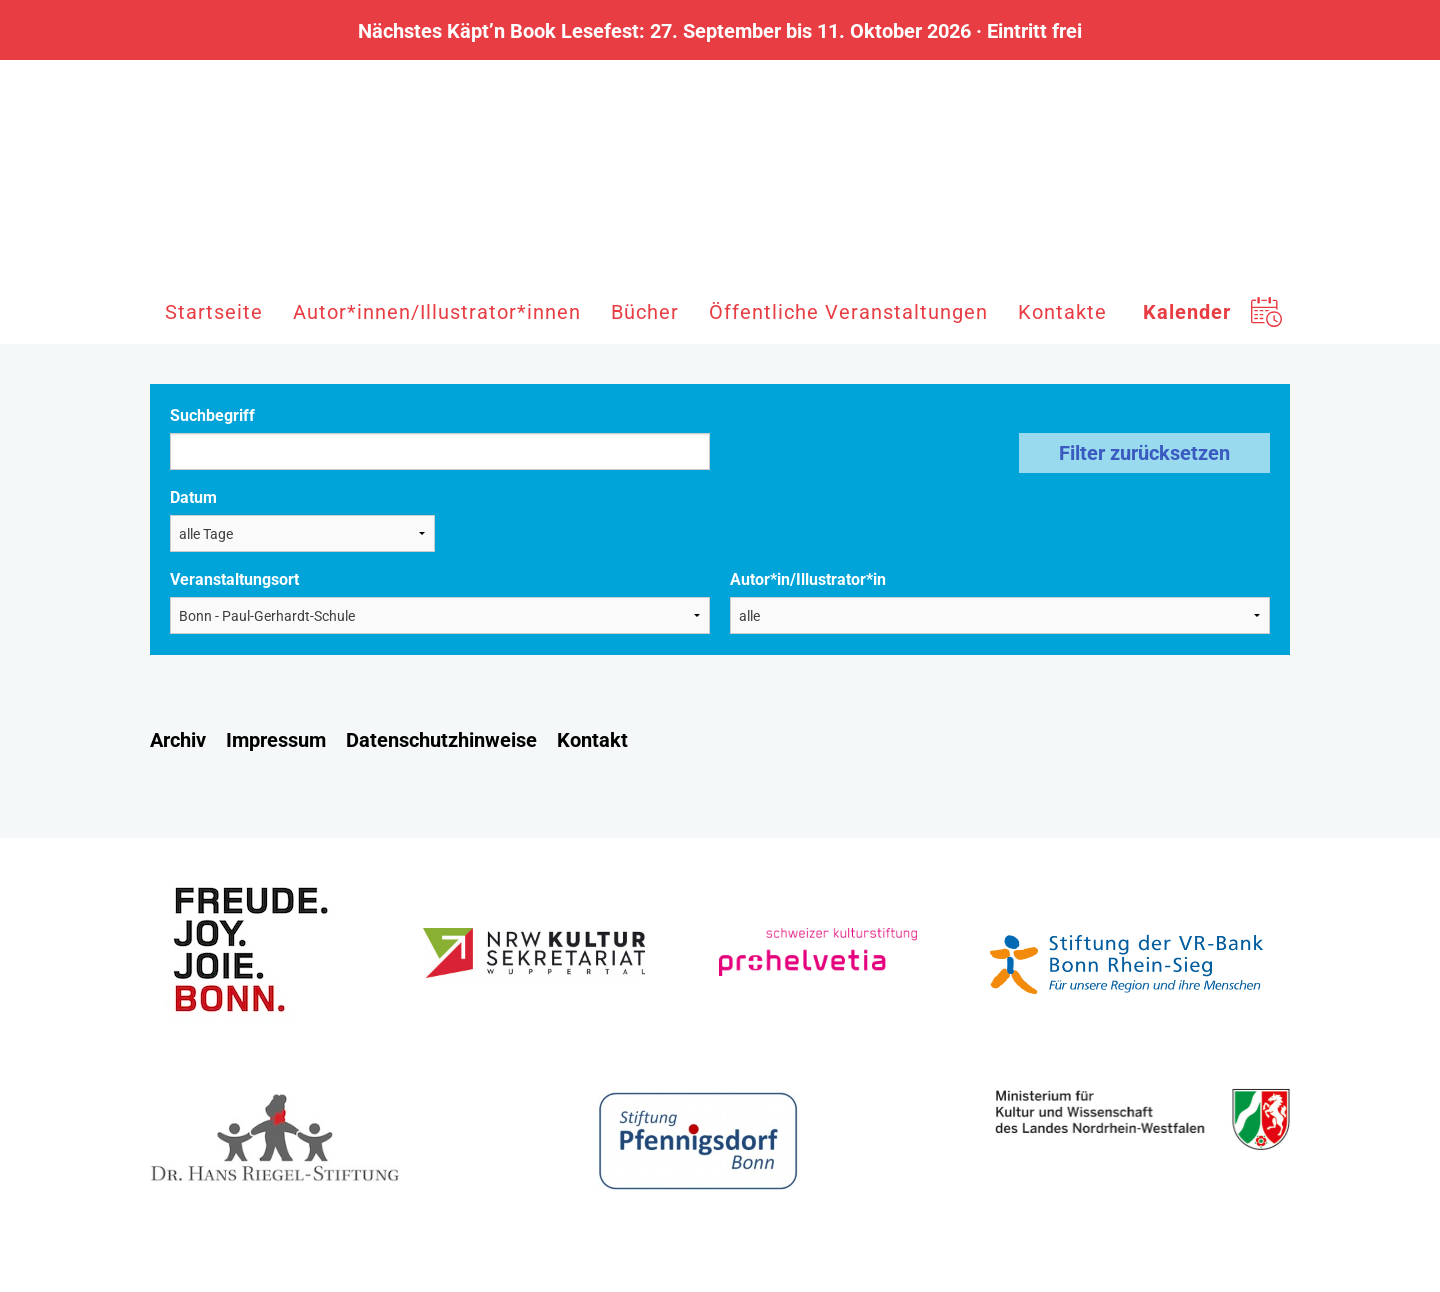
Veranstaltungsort (234, 579)
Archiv (178, 740)
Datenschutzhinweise (441, 740)
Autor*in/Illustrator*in (808, 579)
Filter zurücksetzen (1144, 453)
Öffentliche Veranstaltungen (848, 312)
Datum (193, 497)
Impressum (276, 740)
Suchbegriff (212, 415)
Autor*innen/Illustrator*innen (437, 312)
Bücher (645, 312)
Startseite (214, 312)
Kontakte (1062, 312)
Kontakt (592, 740)
